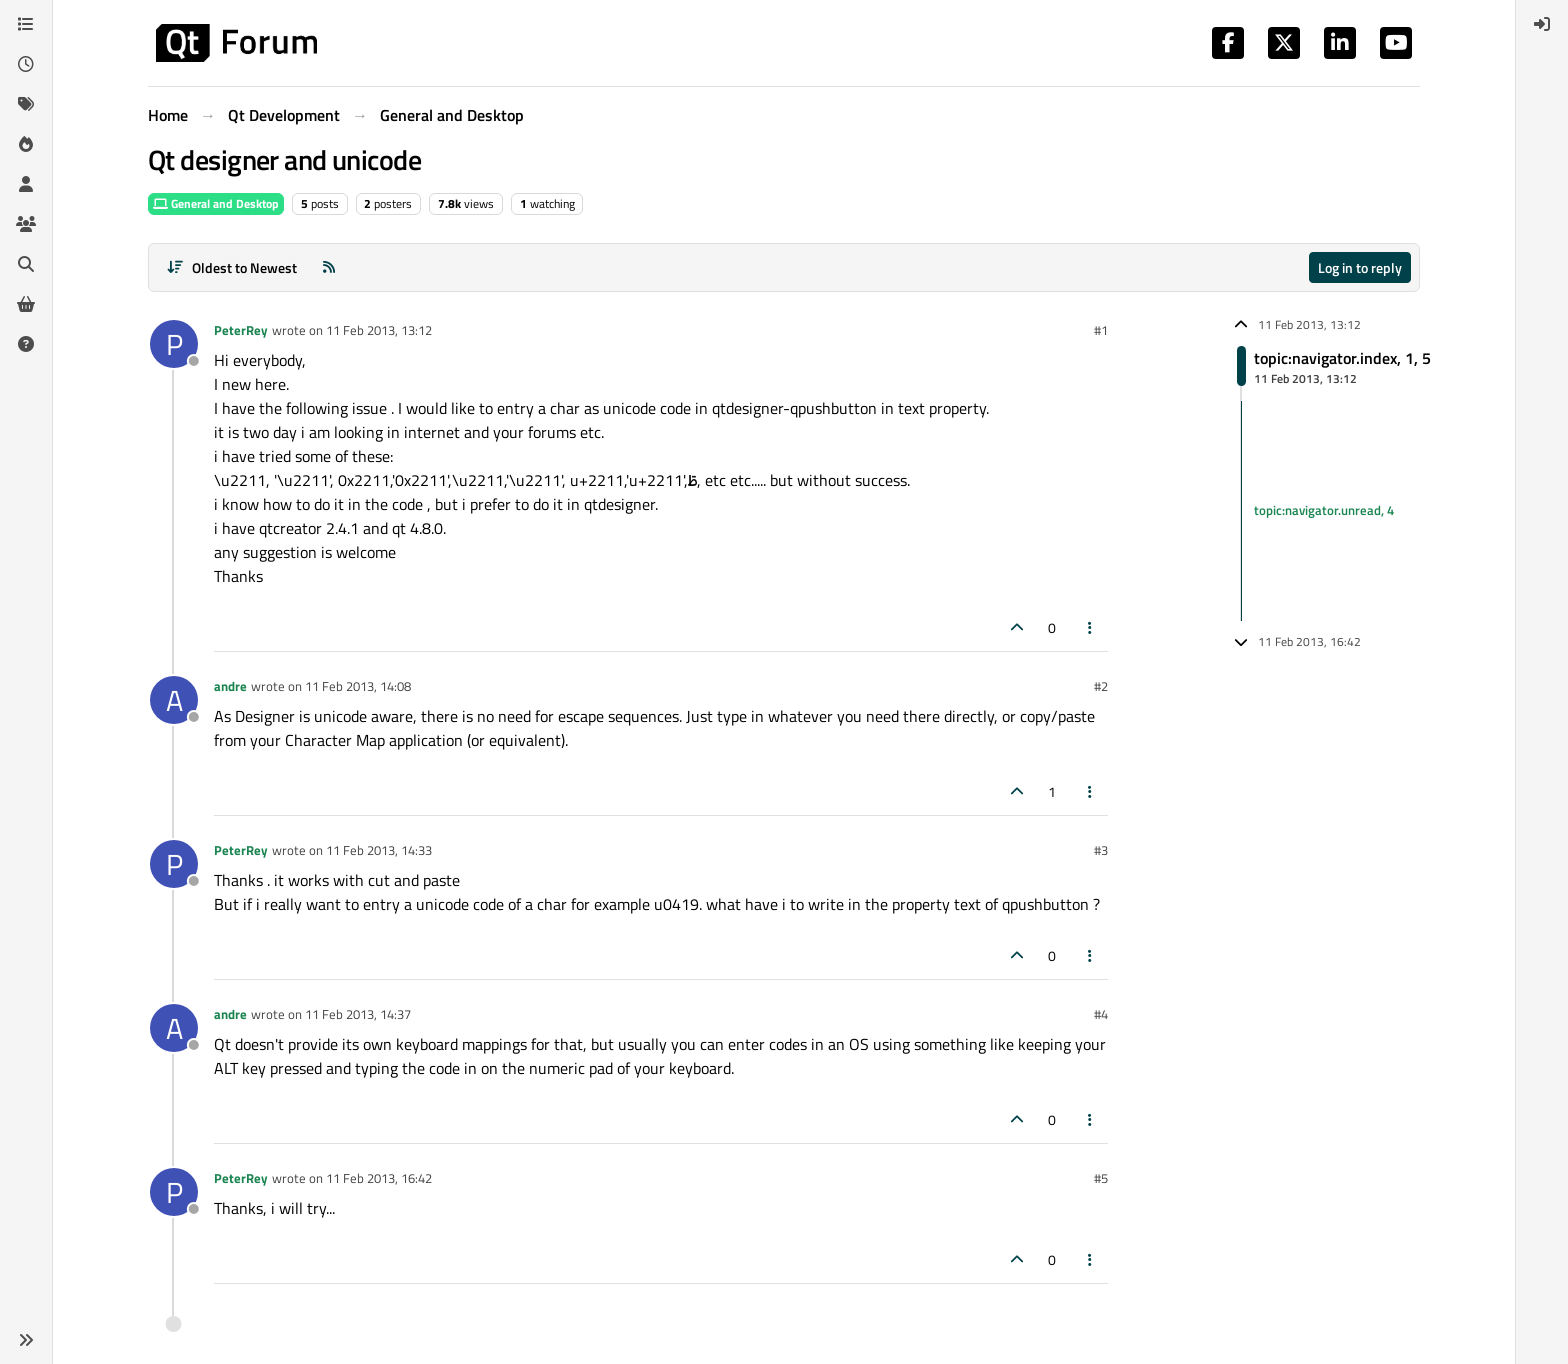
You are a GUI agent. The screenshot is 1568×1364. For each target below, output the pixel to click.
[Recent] (26, 64)
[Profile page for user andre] (174, 700)
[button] (26, 1340)
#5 (1101, 1178)
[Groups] (26, 224)
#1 (1101, 330)
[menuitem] (1542, 24)
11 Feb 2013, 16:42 (379, 1178)
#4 (1101, 1014)
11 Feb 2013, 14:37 (358, 1014)
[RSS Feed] (329, 267)
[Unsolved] (26, 344)
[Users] (26, 184)
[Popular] (26, 144)
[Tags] (26, 104)
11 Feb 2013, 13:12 (379, 330)
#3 (1101, 850)
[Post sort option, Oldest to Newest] (231, 267)
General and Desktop (216, 203)
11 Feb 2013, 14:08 (358, 686)
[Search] (26, 264)
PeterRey (241, 330)
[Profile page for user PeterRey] (174, 344)
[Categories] (26, 24)
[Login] (1542, 24)
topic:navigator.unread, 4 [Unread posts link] (1324, 510)
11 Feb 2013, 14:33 (379, 850)
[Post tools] (1091, 627)
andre (230, 686)
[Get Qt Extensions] (26, 304)
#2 (1101, 686)
